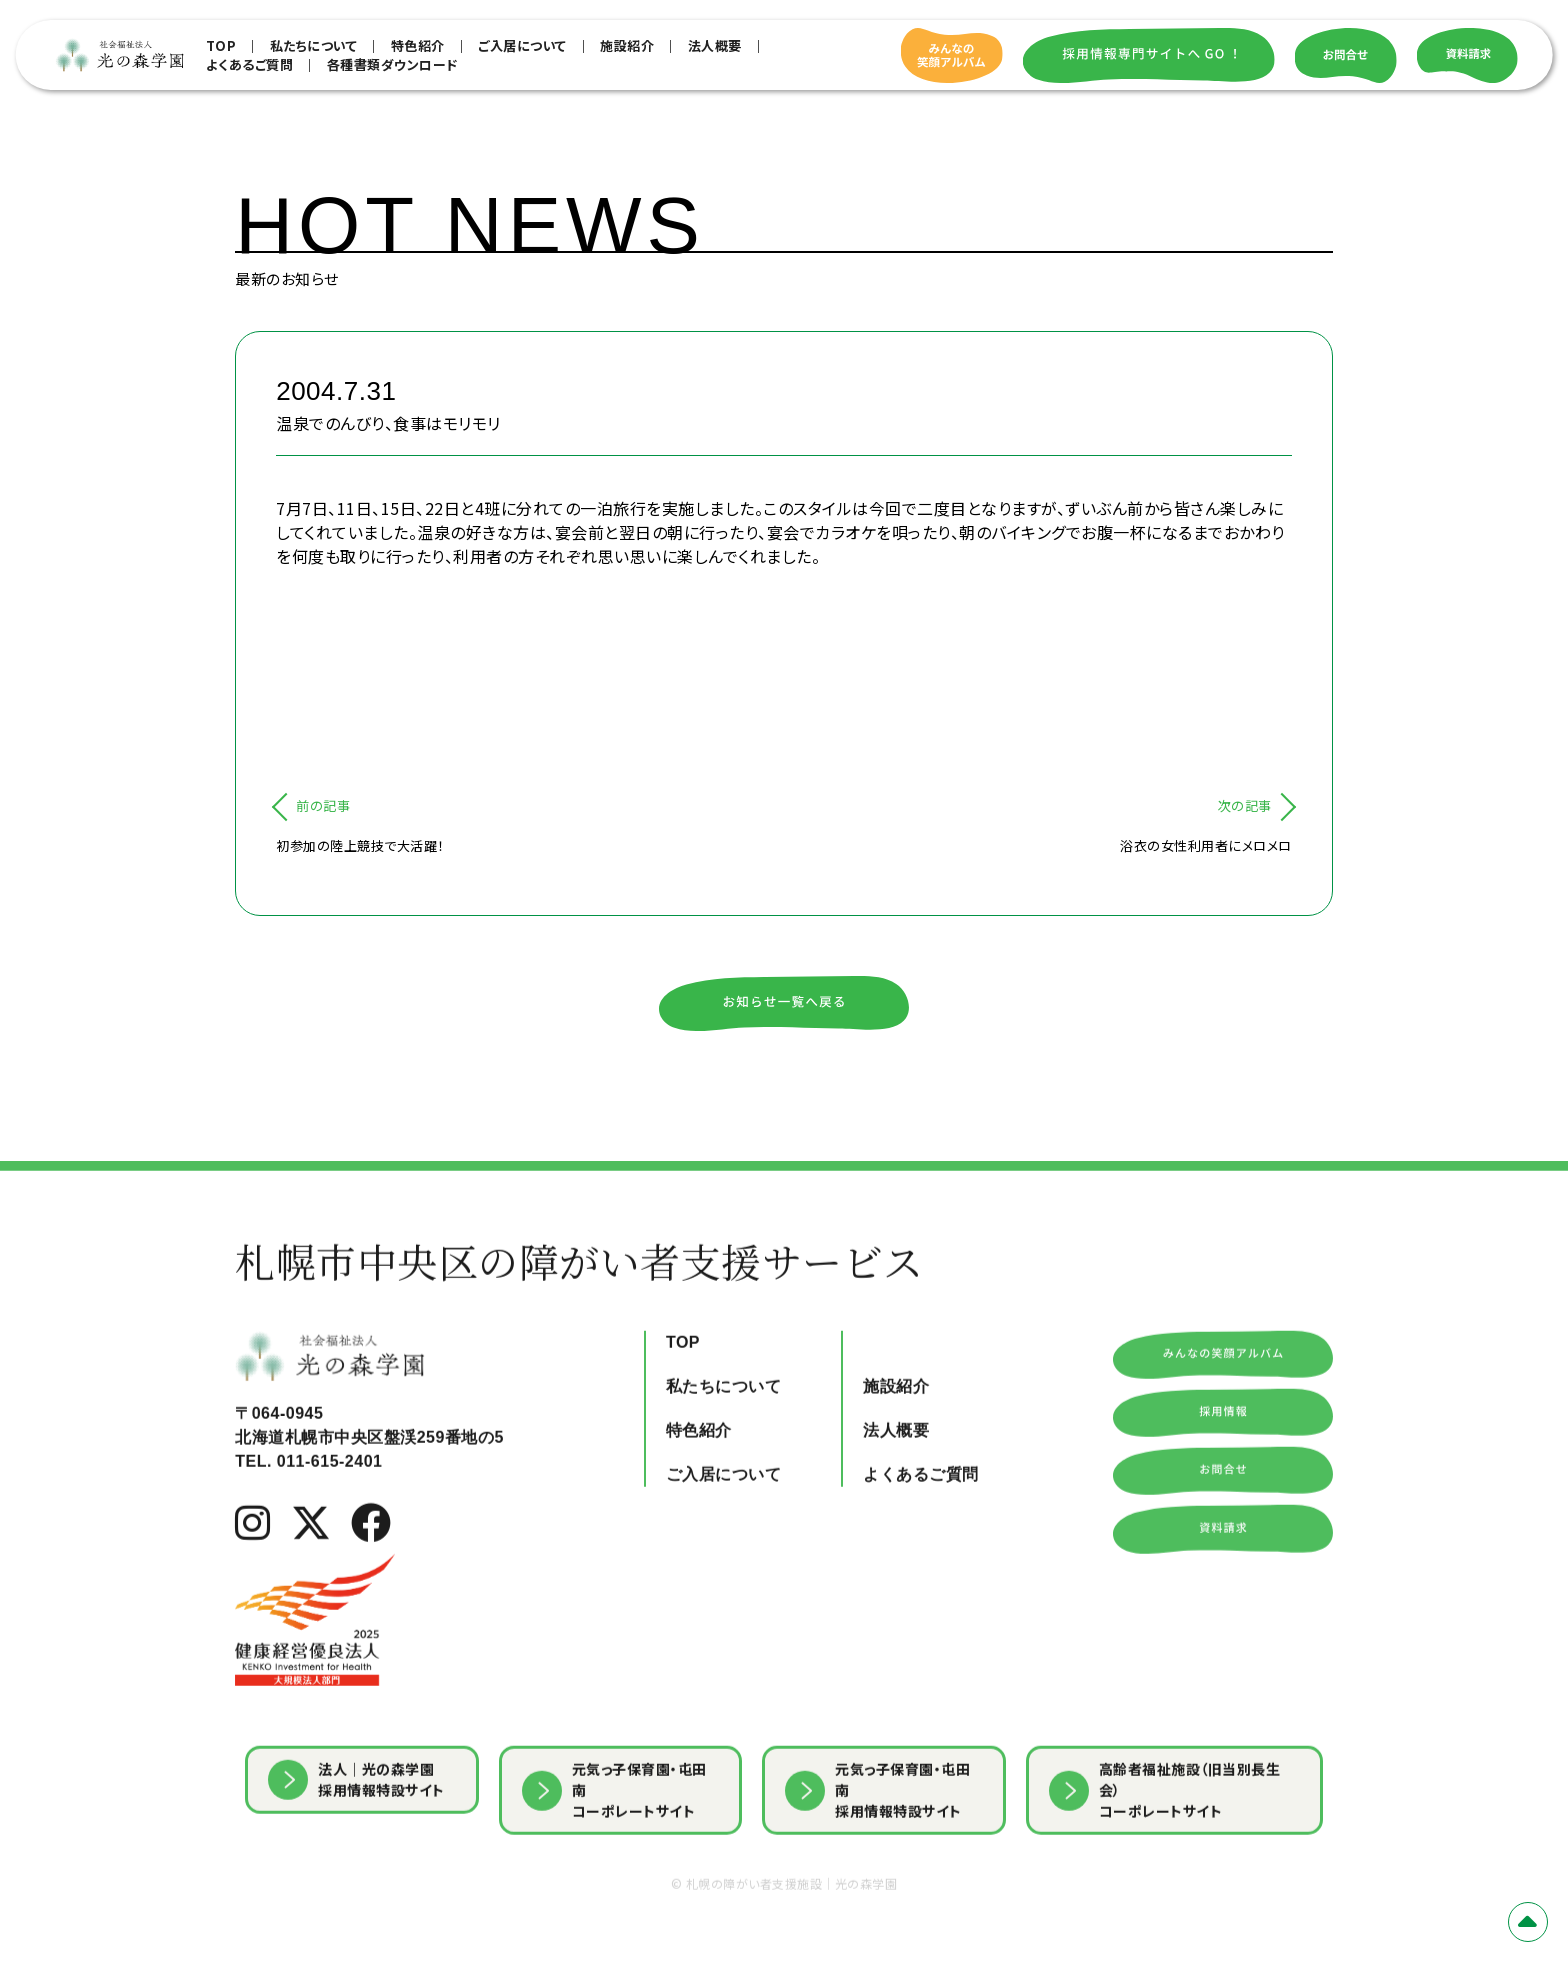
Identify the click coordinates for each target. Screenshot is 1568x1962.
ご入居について (522, 45)
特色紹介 (418, 45)
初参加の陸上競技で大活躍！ (360, 845)
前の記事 (323, 805)
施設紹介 (627, 45)
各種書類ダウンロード (392, 64)
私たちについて (314, 45)
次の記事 (1245, 805)
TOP (221, 45)
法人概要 (715, 45)
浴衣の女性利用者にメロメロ (1206, 845)
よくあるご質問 (250, 64)
